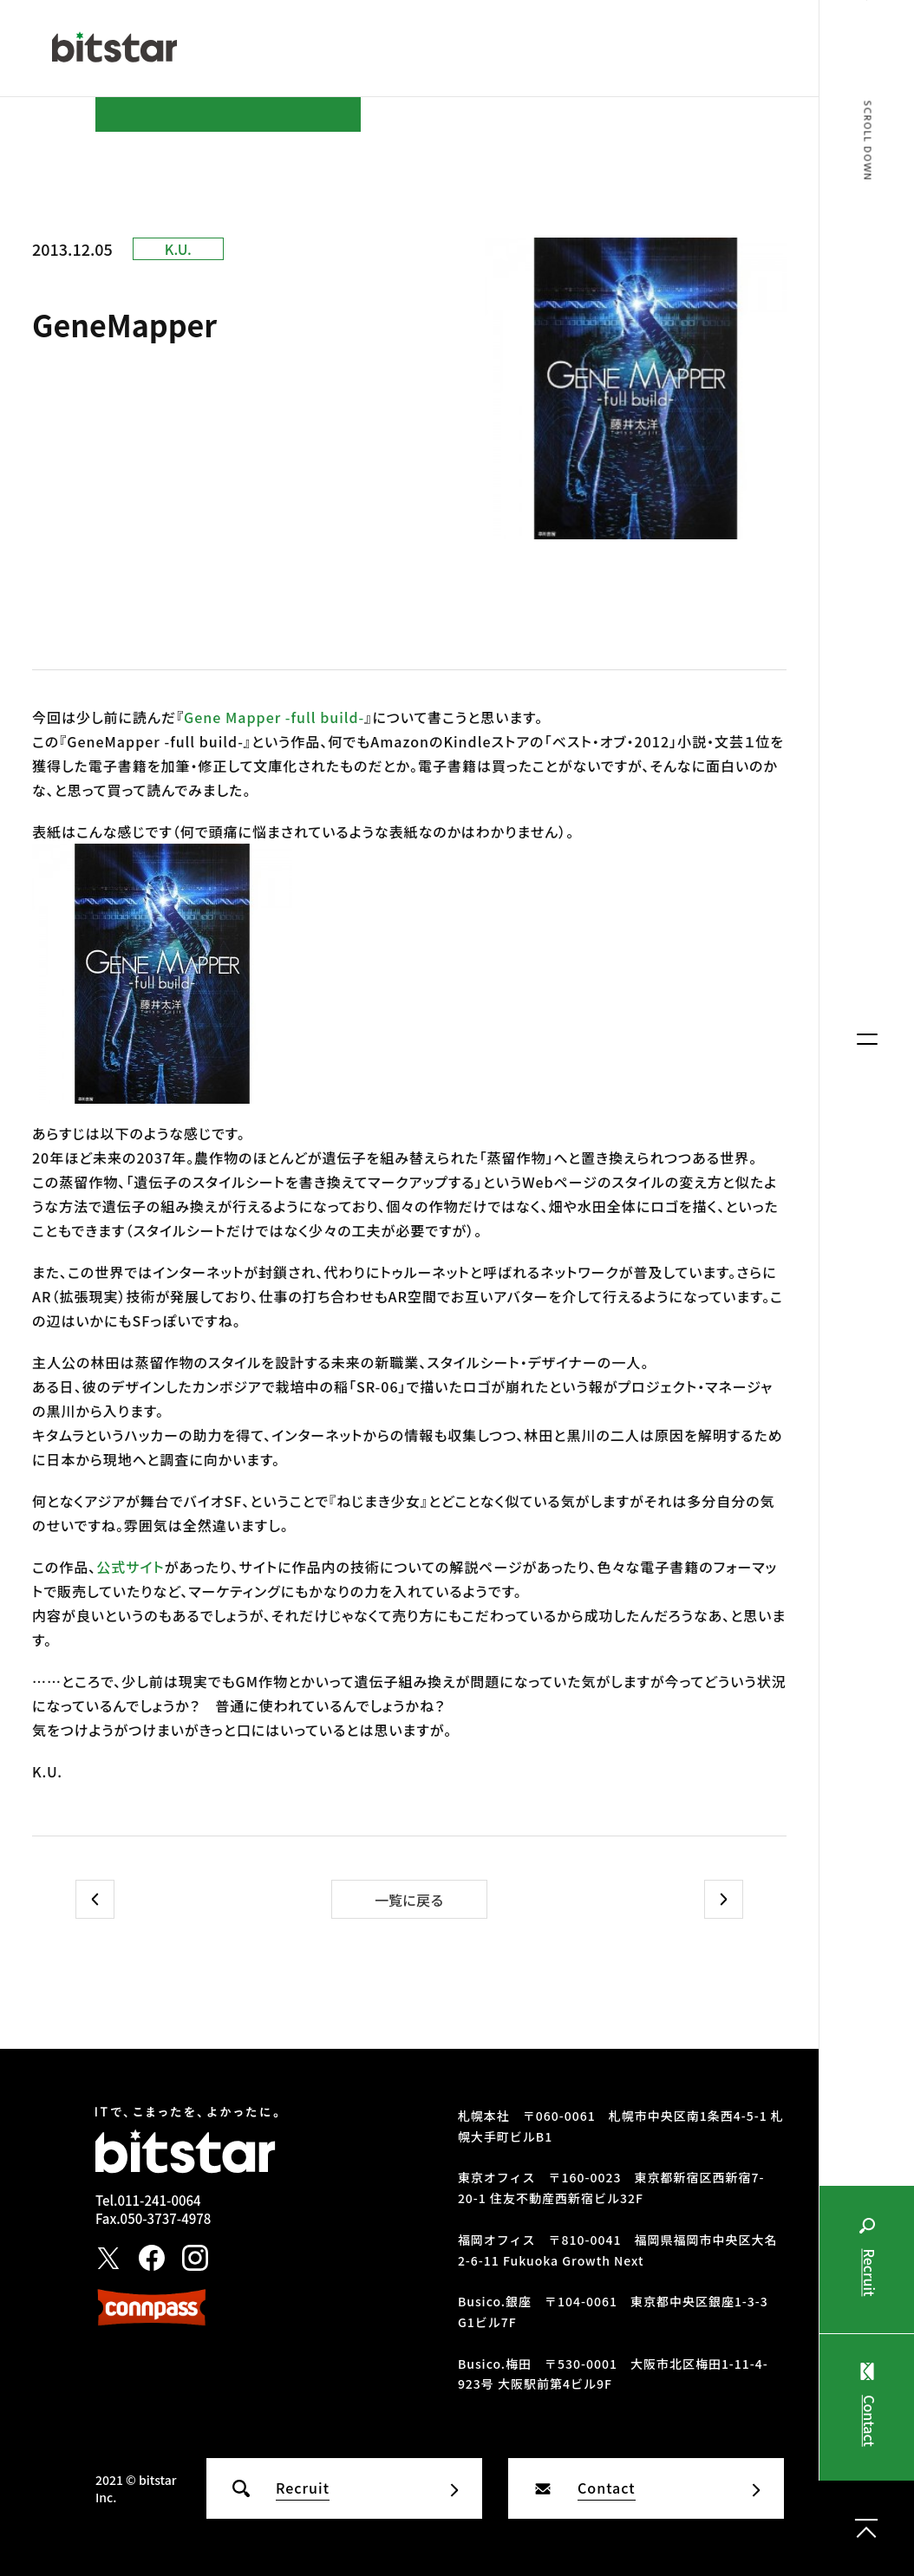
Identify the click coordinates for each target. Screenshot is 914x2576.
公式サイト (130, 1566)
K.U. (178, 248)
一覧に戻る (409, 1899)
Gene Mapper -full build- (274, 717)
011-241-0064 (158, 2200)
